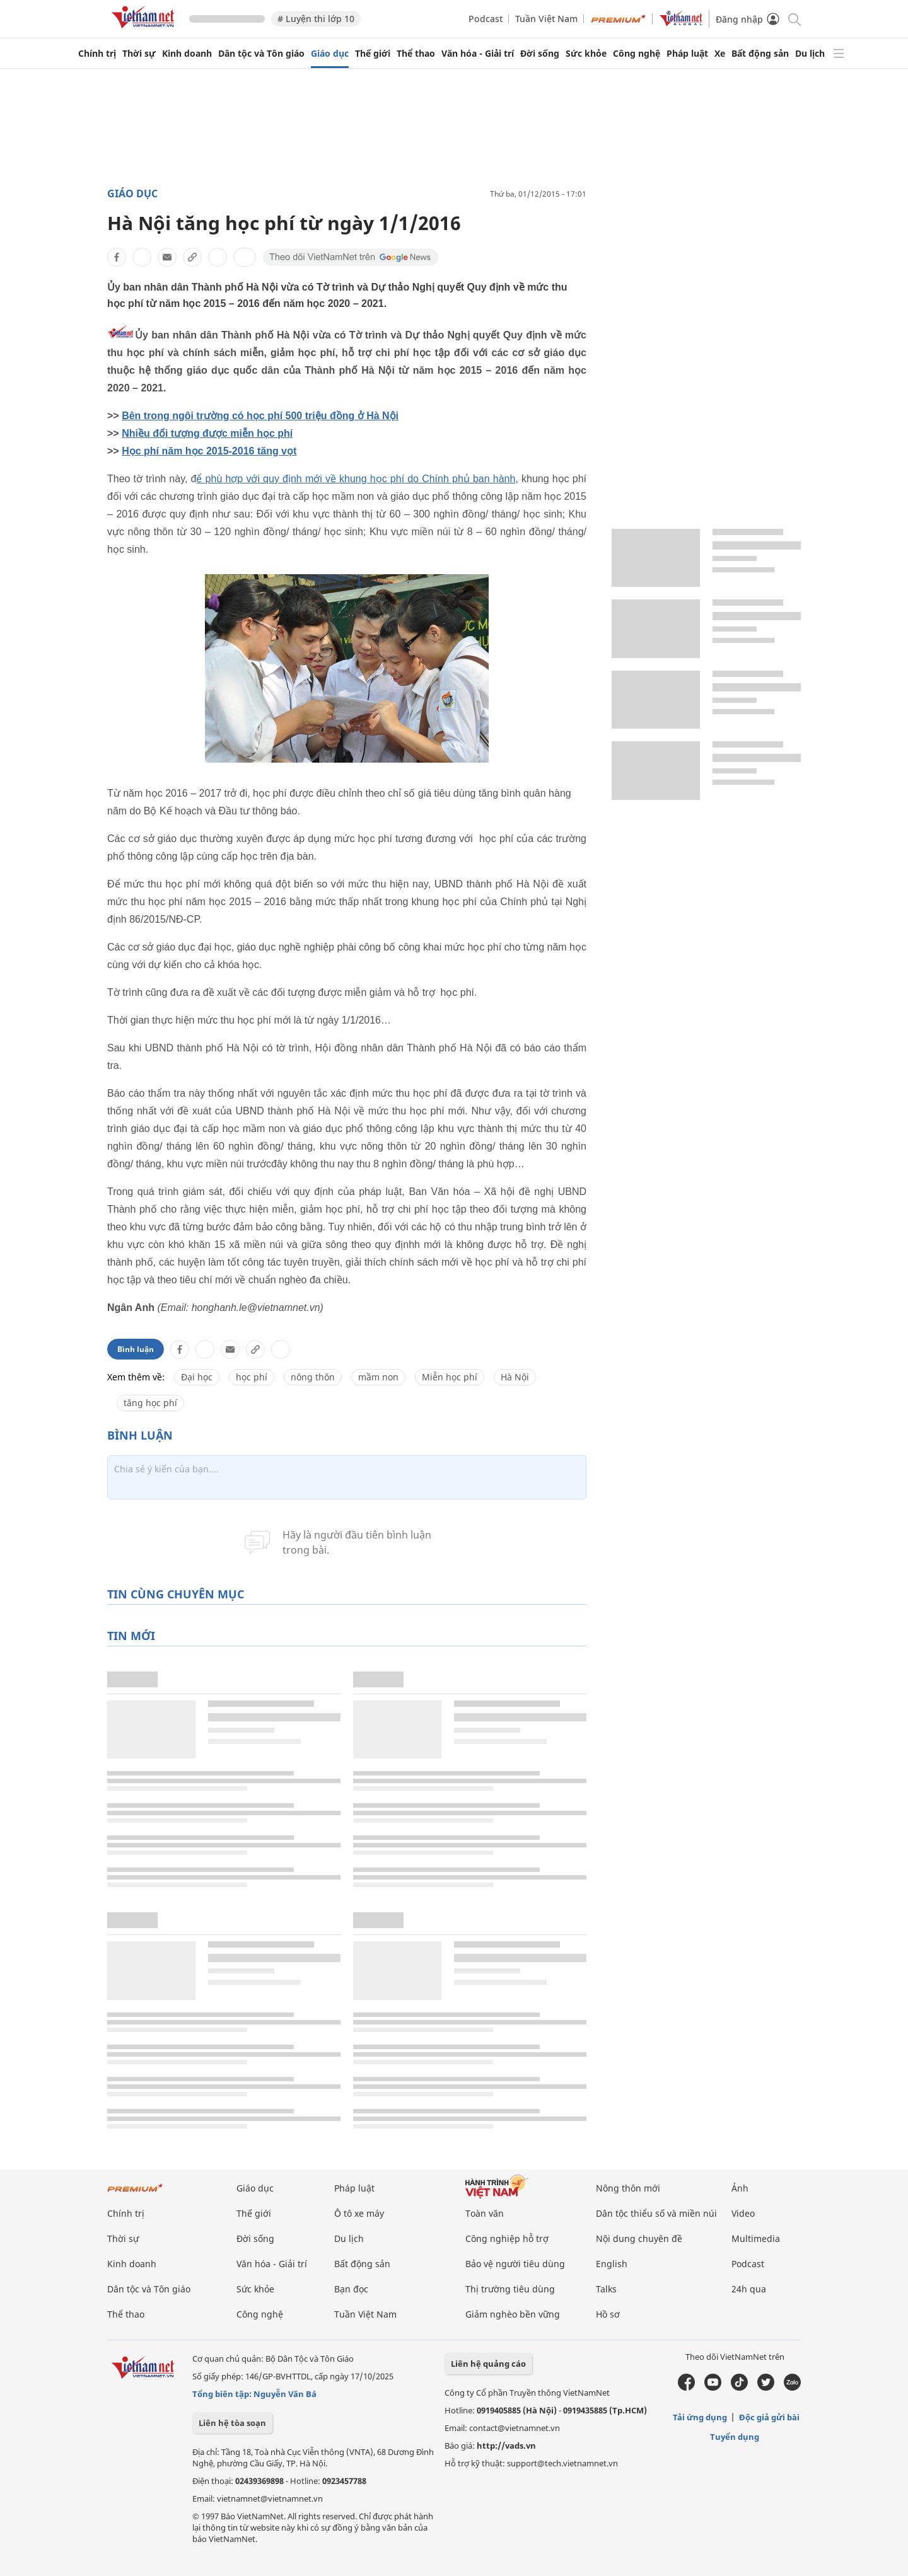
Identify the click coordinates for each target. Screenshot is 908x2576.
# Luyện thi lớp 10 (315, 19)
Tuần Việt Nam (546, 19)
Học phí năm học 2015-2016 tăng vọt (209, 451)
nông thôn (313, 1377)
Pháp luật (687, 53)
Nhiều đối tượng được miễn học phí (207, 433)
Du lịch (810, 53)
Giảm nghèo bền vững (512, 2314)
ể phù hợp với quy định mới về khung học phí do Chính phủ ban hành (355, 478)
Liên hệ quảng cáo (488, 2363)
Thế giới (372, 53)
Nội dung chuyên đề (639, 2238)
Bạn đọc (351, 2289)
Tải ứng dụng (700, 2417)
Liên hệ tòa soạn (232, 2423)
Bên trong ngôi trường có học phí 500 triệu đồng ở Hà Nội (260, 415)
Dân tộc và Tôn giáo (261, 53)
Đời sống (539, 53)
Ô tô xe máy (359, 2213)
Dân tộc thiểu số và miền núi (656, 2213)
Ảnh (739, 2188)
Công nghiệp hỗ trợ (507, 2238)
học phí (251, 1377)
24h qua (748, 2289)
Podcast (486, 19)
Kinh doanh (187, 53)
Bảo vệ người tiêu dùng (515, 2264)
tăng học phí (150, 1403)
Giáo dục (330, 53)
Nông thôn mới (628, 2188)
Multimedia (755, 2238)
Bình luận (135, 1349)
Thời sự (139, 53)
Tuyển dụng (734, 2436)
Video (743, 2213)
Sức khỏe (586, 53)
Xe (719, 53)
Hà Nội (515, 1377)
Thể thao (416, 53)
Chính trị (97, 53)
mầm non (378, 1377)
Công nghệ (636, 53)
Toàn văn (484, 2213)
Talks (606, 2289)
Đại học (196, 1377)
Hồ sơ (608, 2314)
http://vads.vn (506, 2445)
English (611, 2264)
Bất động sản (760, 53)
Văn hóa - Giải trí (477, 53)
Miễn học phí (449, 1377)
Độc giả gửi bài (769, 2417)
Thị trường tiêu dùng (510, 2289)
